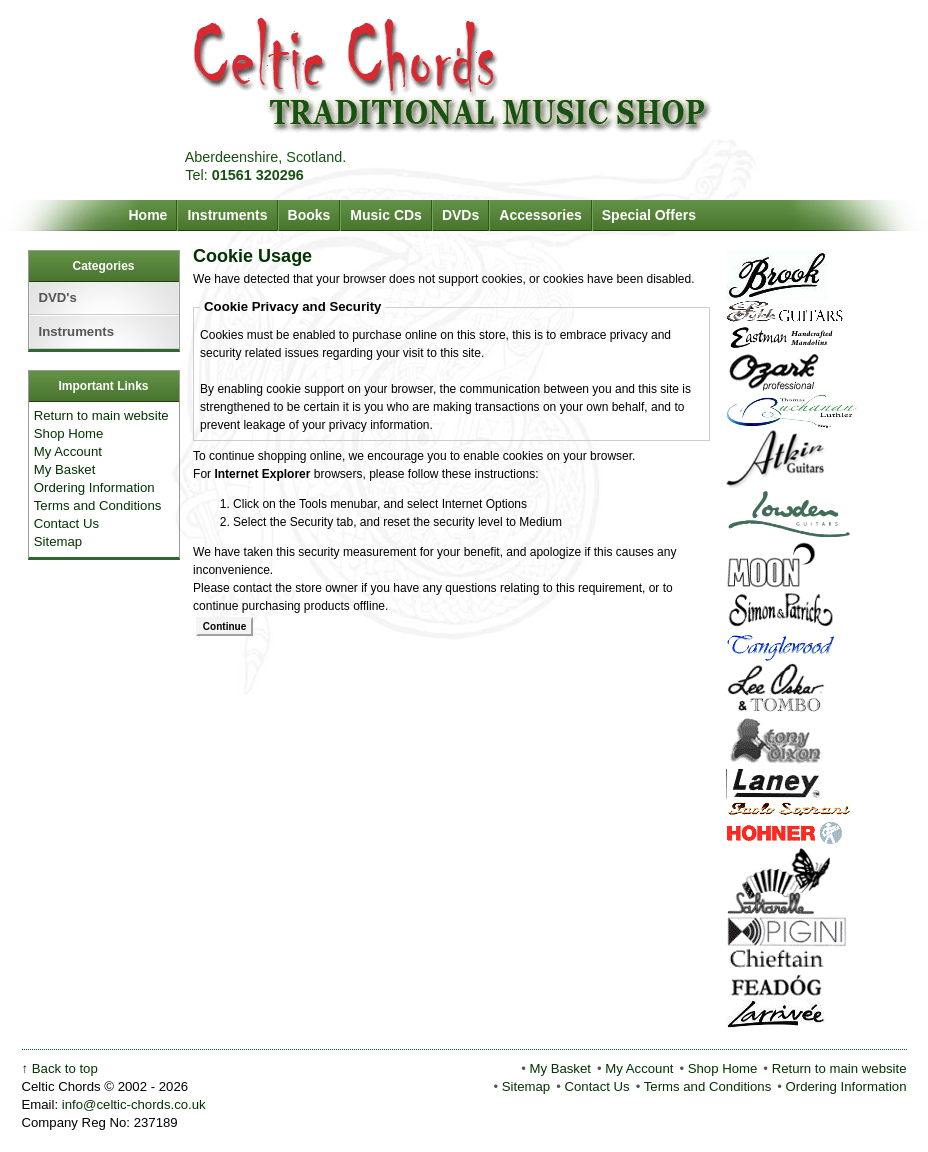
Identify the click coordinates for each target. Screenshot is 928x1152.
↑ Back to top (60, 1068)
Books (309, 215)
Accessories (540, 215)
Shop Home (69, 433)
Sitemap (58, 541)
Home (148, 215)
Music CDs (386, 215)
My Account (68, 451)
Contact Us (66, 523)
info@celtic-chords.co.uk (134, 1104)
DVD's (58, 297)
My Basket (65, 469)
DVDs (460, 215)
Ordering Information (94, 487)
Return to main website (101, 415)
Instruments (227, 215)
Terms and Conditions (98, 505)
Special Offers (649, 215)
